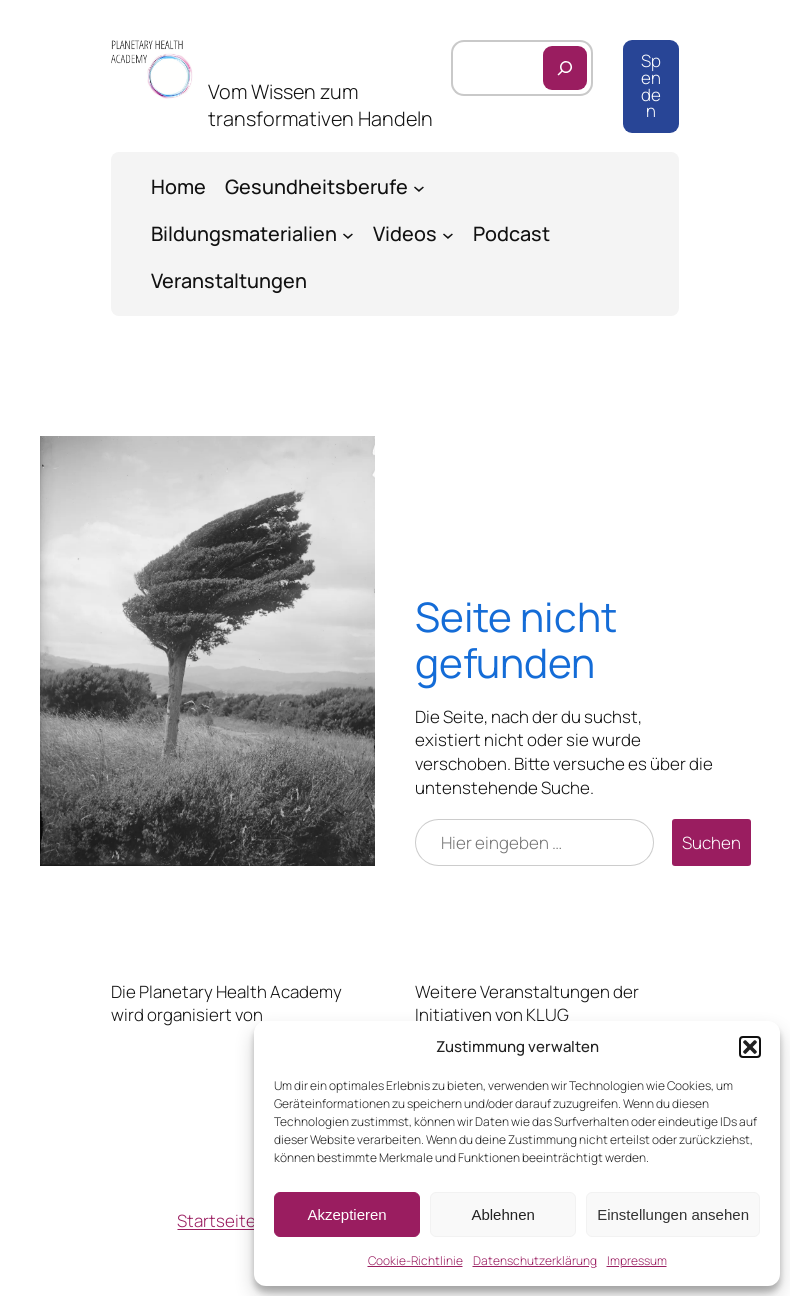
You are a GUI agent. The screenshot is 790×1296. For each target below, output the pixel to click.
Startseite (216, 1220)
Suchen (711, 842)
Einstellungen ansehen (673, 1214)
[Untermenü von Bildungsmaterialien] (348, 234)
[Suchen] (565, 68)
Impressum (637, 1260)
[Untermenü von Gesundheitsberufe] (419, 187)
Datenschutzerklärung (535, 1260)
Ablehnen (502, 1214)
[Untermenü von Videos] (448, 234)
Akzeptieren (346, 1214)
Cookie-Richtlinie (415, 1260)
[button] (750, 1047)
